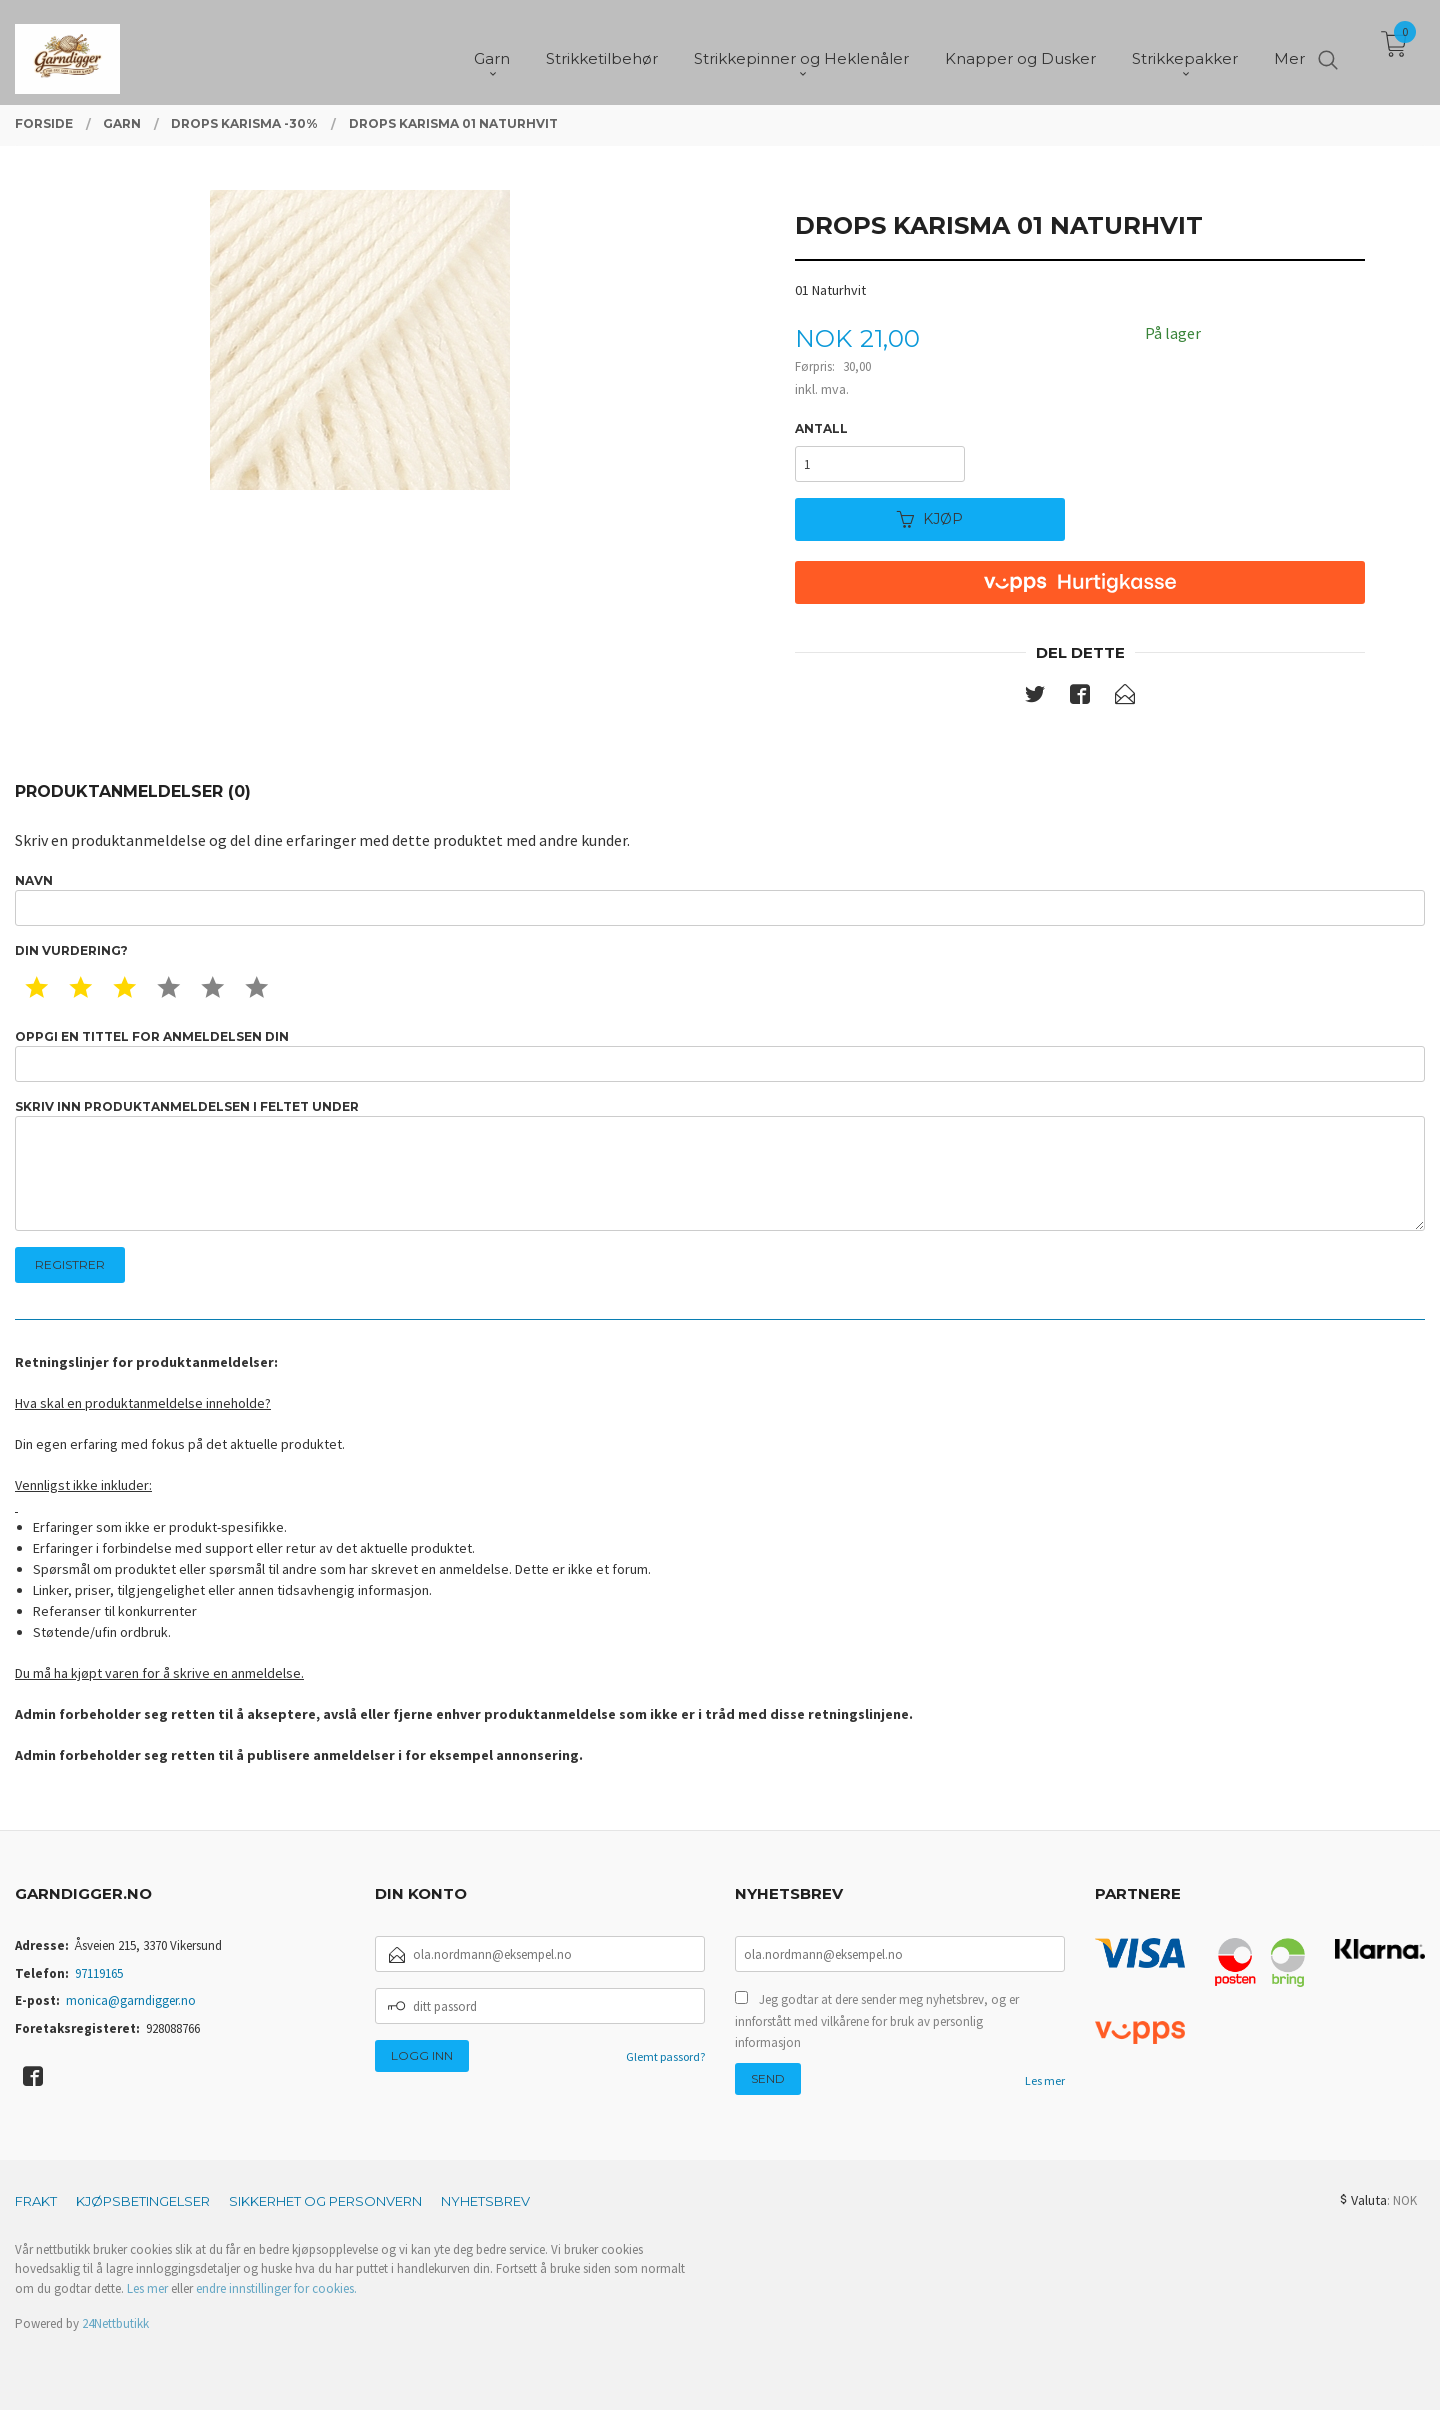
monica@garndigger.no (131, 2000)
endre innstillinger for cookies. (276, 2288)
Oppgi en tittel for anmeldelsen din (720, 1055)
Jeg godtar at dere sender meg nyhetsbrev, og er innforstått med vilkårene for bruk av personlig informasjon (877, 2021)
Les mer (1045, 2080)
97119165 (99, 1973)
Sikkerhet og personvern (325, 2201)
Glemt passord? (665, 2056)
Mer (1289, 50)
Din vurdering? (71, 950)
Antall (821, 428)
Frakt (36, 2201)
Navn (720, 899)
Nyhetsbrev (485, 2201)
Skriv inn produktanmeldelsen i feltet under (720, 1165)
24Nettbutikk (115, 2323)
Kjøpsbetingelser (143, 2201)
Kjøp (930, 519)
